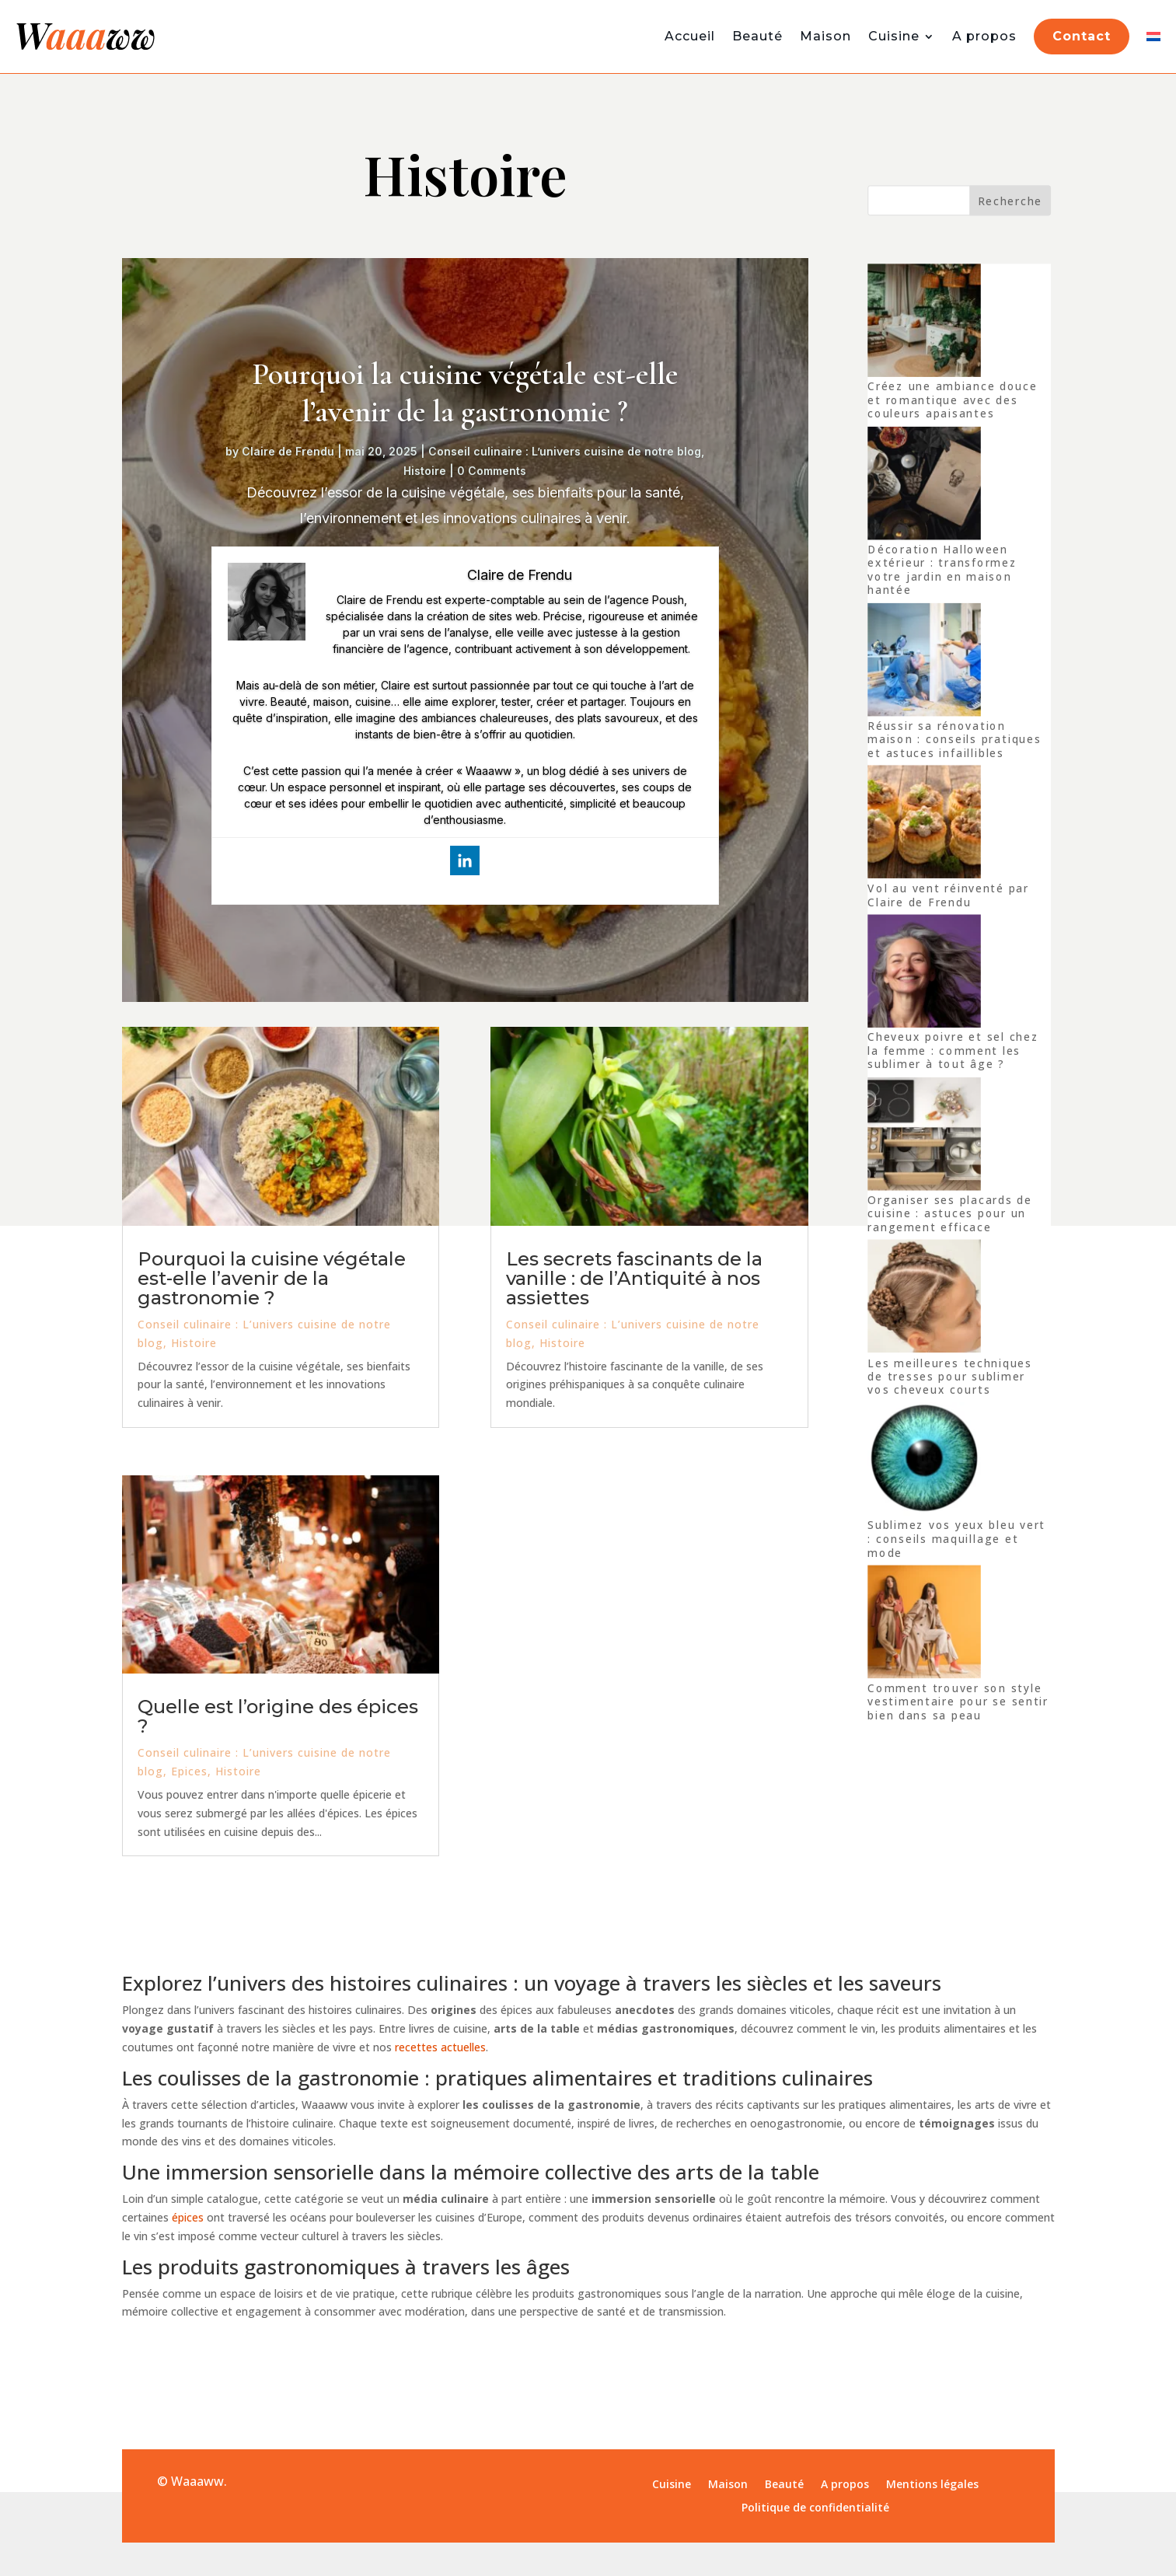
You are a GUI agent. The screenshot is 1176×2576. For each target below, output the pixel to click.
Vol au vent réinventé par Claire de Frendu (948, 895)
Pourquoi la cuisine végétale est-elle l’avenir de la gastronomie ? (465, 392)
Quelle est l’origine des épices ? (278, 1716)
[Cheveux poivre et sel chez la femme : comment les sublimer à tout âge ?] (924, 973)
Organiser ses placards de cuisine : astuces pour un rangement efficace (949, 1214)
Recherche (1010, 201)
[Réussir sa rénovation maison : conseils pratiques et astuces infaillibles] (924, 661)
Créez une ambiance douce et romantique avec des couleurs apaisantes (952, 400)
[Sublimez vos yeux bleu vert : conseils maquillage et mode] (924, 1461)
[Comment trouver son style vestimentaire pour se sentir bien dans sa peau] (924, 1623)
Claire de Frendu (288, 451)
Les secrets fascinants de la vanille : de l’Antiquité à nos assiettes (634, 1278)
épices (188, 2217)
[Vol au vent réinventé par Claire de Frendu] (924, 824)
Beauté (757, 36)
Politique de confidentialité (815, 2508)
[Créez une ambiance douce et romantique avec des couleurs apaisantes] (924, 322)
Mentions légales (932, 2485)
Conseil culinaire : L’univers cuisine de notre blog (564, 451)
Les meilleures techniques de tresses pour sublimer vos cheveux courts (949, 1377)
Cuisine (894, 36)
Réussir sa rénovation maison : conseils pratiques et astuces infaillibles (954, 739)
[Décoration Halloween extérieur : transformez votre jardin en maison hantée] (924, 485)
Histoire (424, 470)
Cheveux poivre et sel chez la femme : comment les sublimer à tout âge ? (952, 1051)
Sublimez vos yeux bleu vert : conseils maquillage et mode (956, 1539)
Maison (825, 36)
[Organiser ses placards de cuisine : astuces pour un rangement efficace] (924, 1135)
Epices (189, 1771)
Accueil (690, 36)
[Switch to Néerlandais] (1153, 36)
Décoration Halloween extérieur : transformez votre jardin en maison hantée (942, 570)
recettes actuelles (440, 2047)
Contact (1081, 36)
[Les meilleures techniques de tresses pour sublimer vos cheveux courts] (924, 1298)
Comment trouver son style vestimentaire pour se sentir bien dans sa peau (958, 1702)
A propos (984, 36)
